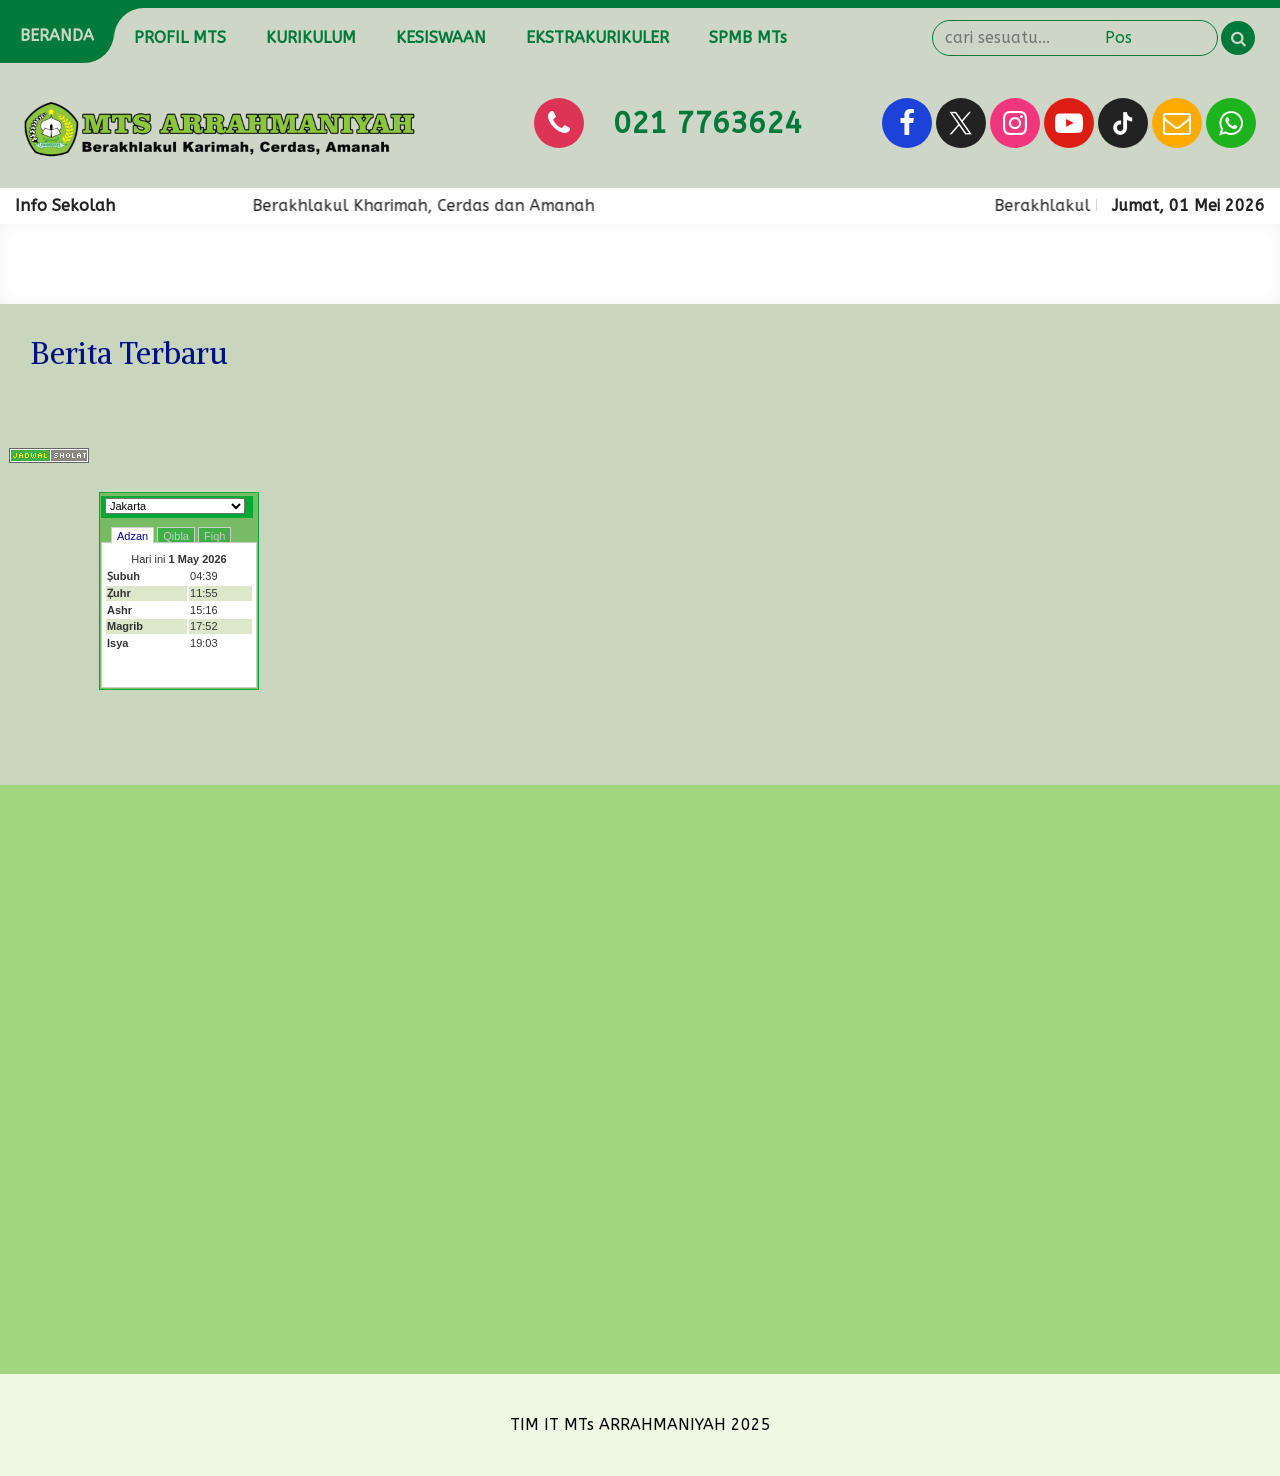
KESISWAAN (441, 37)
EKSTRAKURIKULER (597, 37)
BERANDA (57, 35)
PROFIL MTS (180, 37)
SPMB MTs (748, 37)
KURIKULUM (311, 37)
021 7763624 (707, 123)
